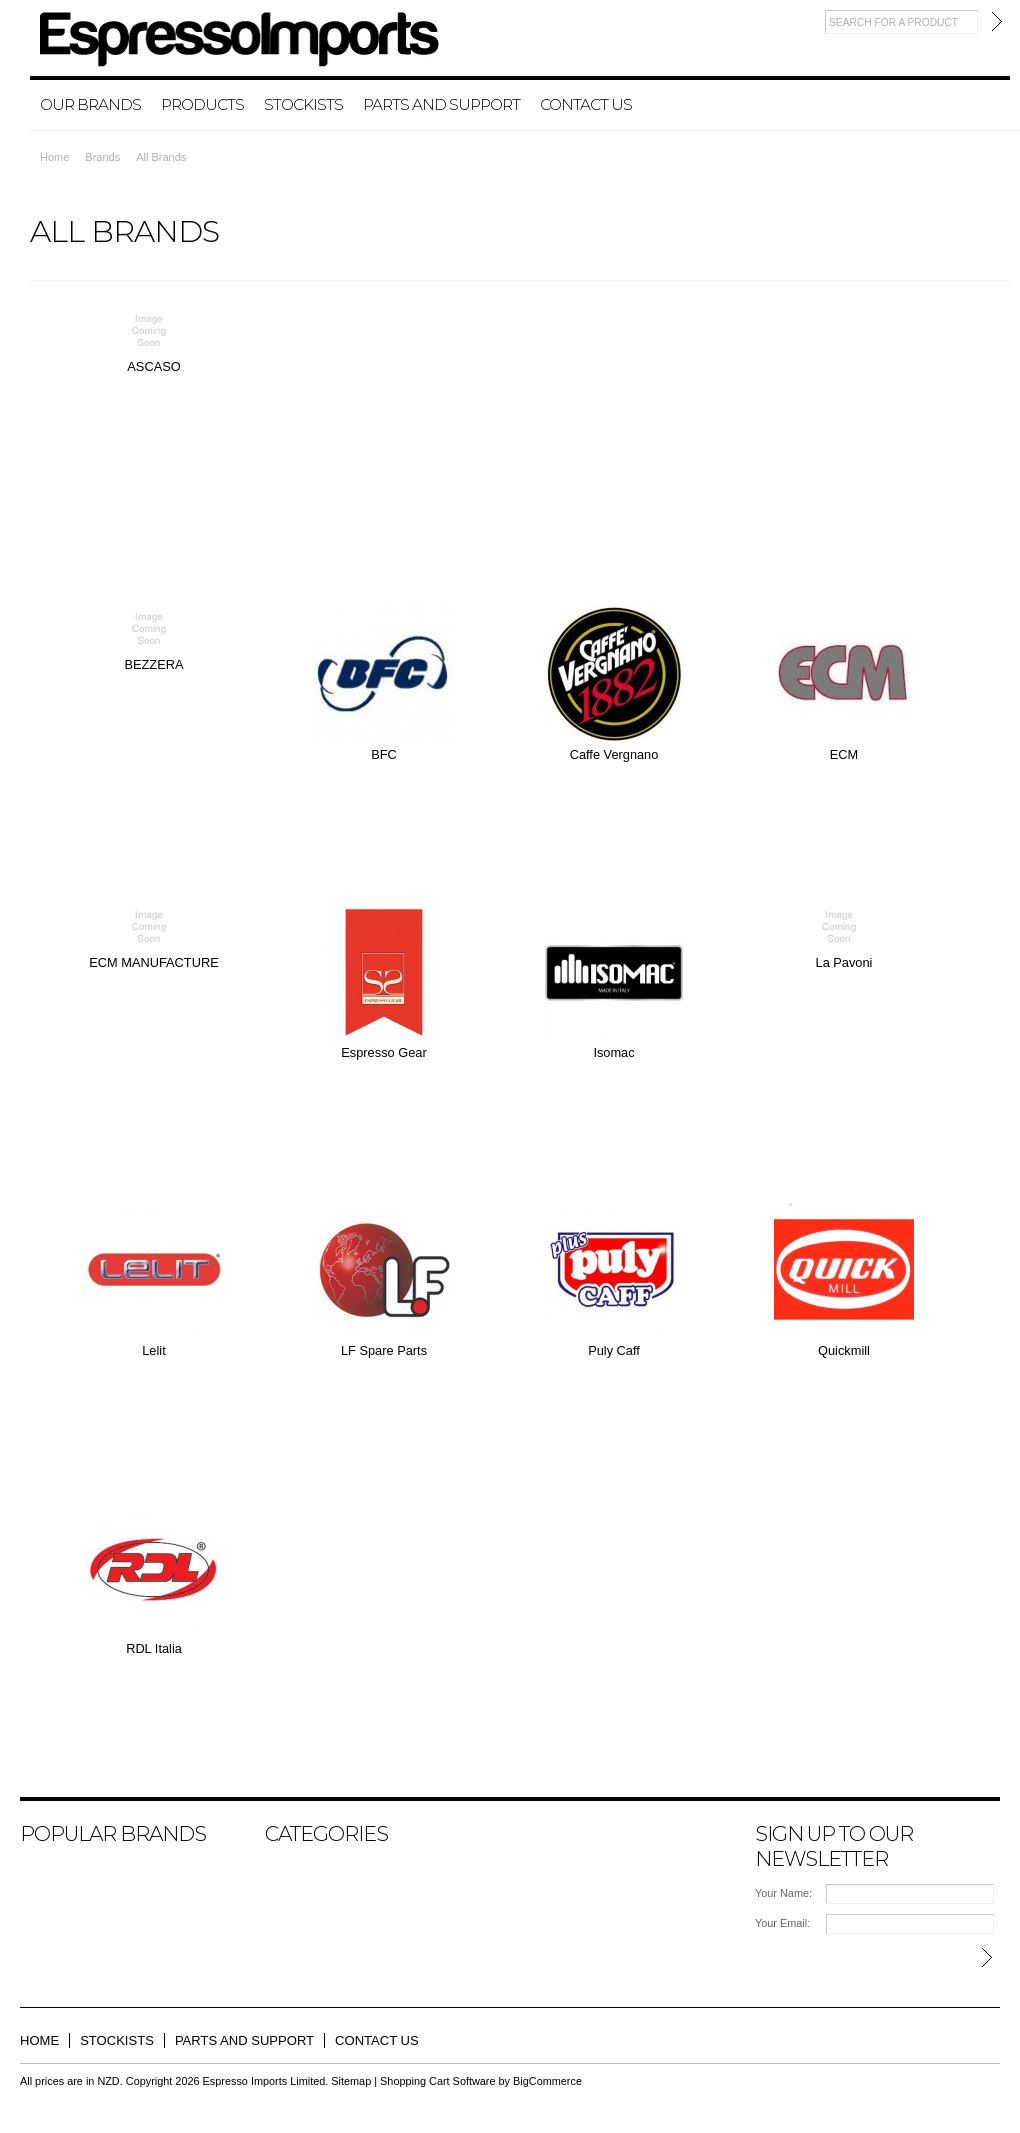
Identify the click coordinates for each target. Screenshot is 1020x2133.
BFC (384, 754)
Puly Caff (614, 1350)
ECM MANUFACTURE (153, 962)
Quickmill (844, 1350)
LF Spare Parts (384, 1350)
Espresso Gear (383, 1052)
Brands (102, 157)
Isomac (613, 1052)
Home (54, 157)
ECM (844, 754)
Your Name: (783, 1893)
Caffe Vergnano (614, 754)
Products (202, 104)
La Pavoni (844, 962)
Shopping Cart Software (437, 2081)
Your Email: (782, 1923)
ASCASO (153, 366)
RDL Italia (154, 1648)
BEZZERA (153, 664)
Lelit (153, 1350)
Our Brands (90, 104)
